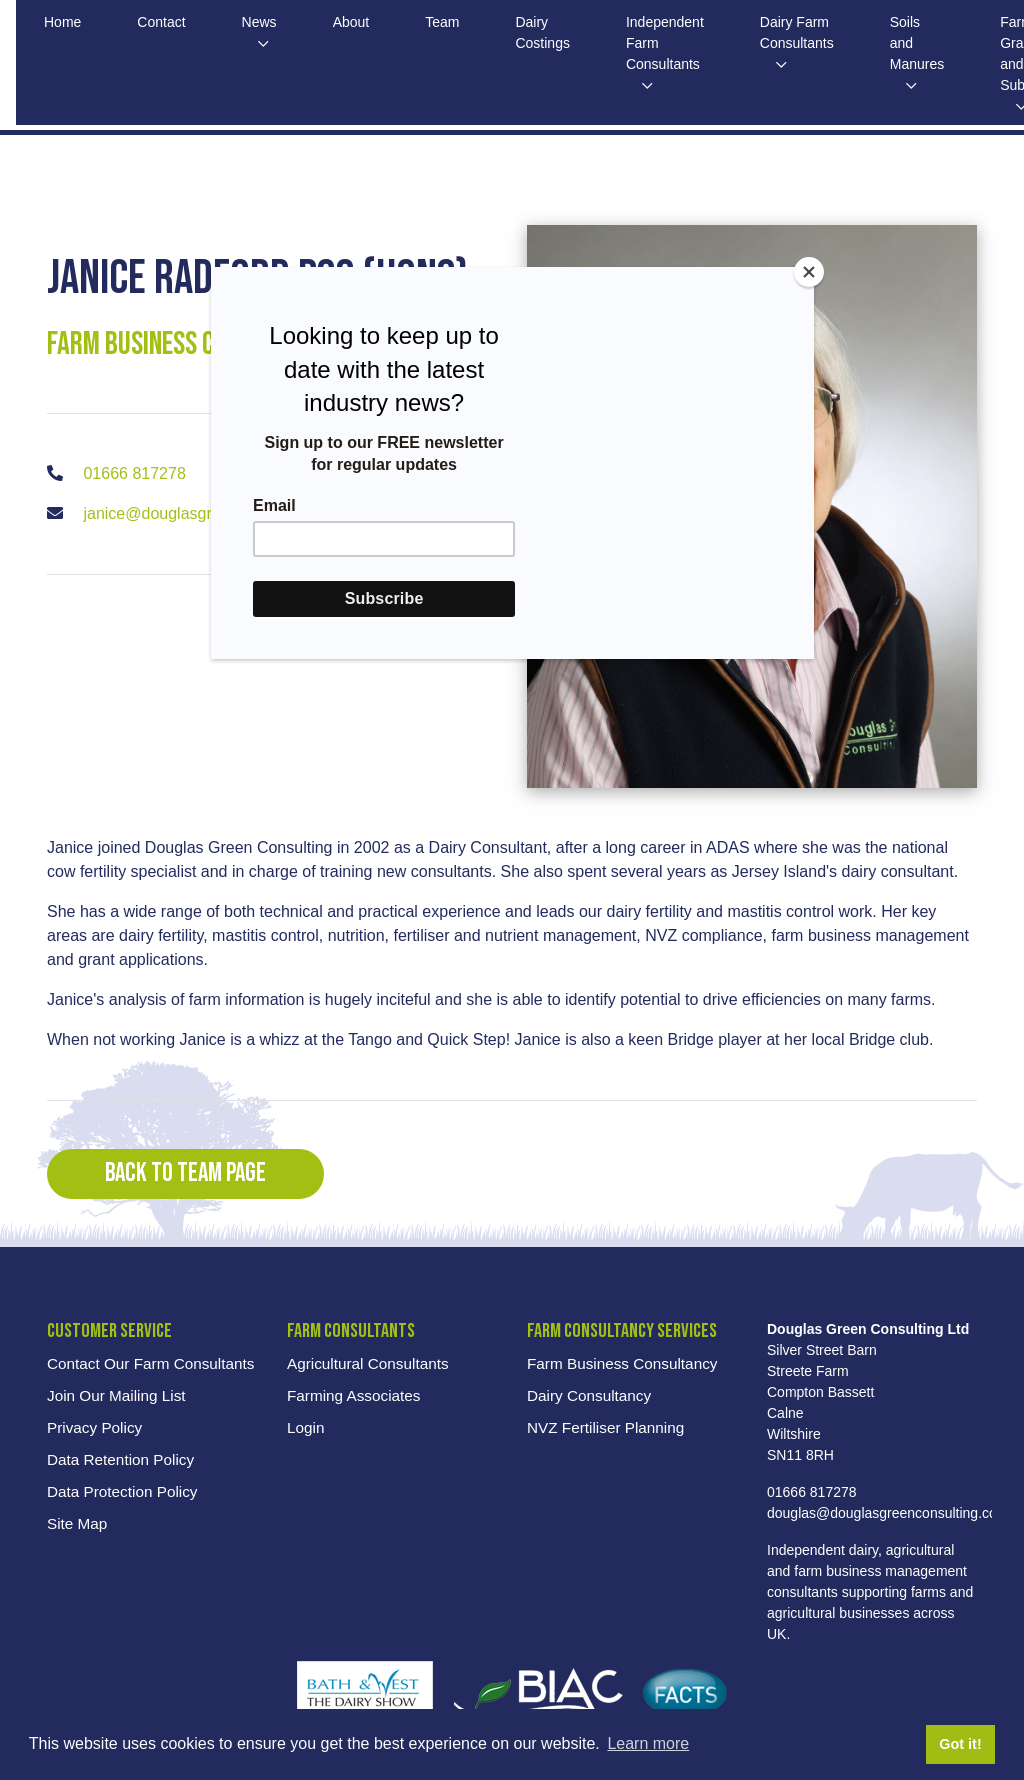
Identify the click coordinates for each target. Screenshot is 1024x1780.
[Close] (809, 272)
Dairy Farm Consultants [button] (816, 34)
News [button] (264, 23)
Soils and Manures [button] (939, 45)
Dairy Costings (554, 34)
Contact (164, 23)
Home (63, 23)
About (358, 23)
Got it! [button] (960, 1744)
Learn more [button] (648, 1743)
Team (452, 23)
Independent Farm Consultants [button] (680, 45)
